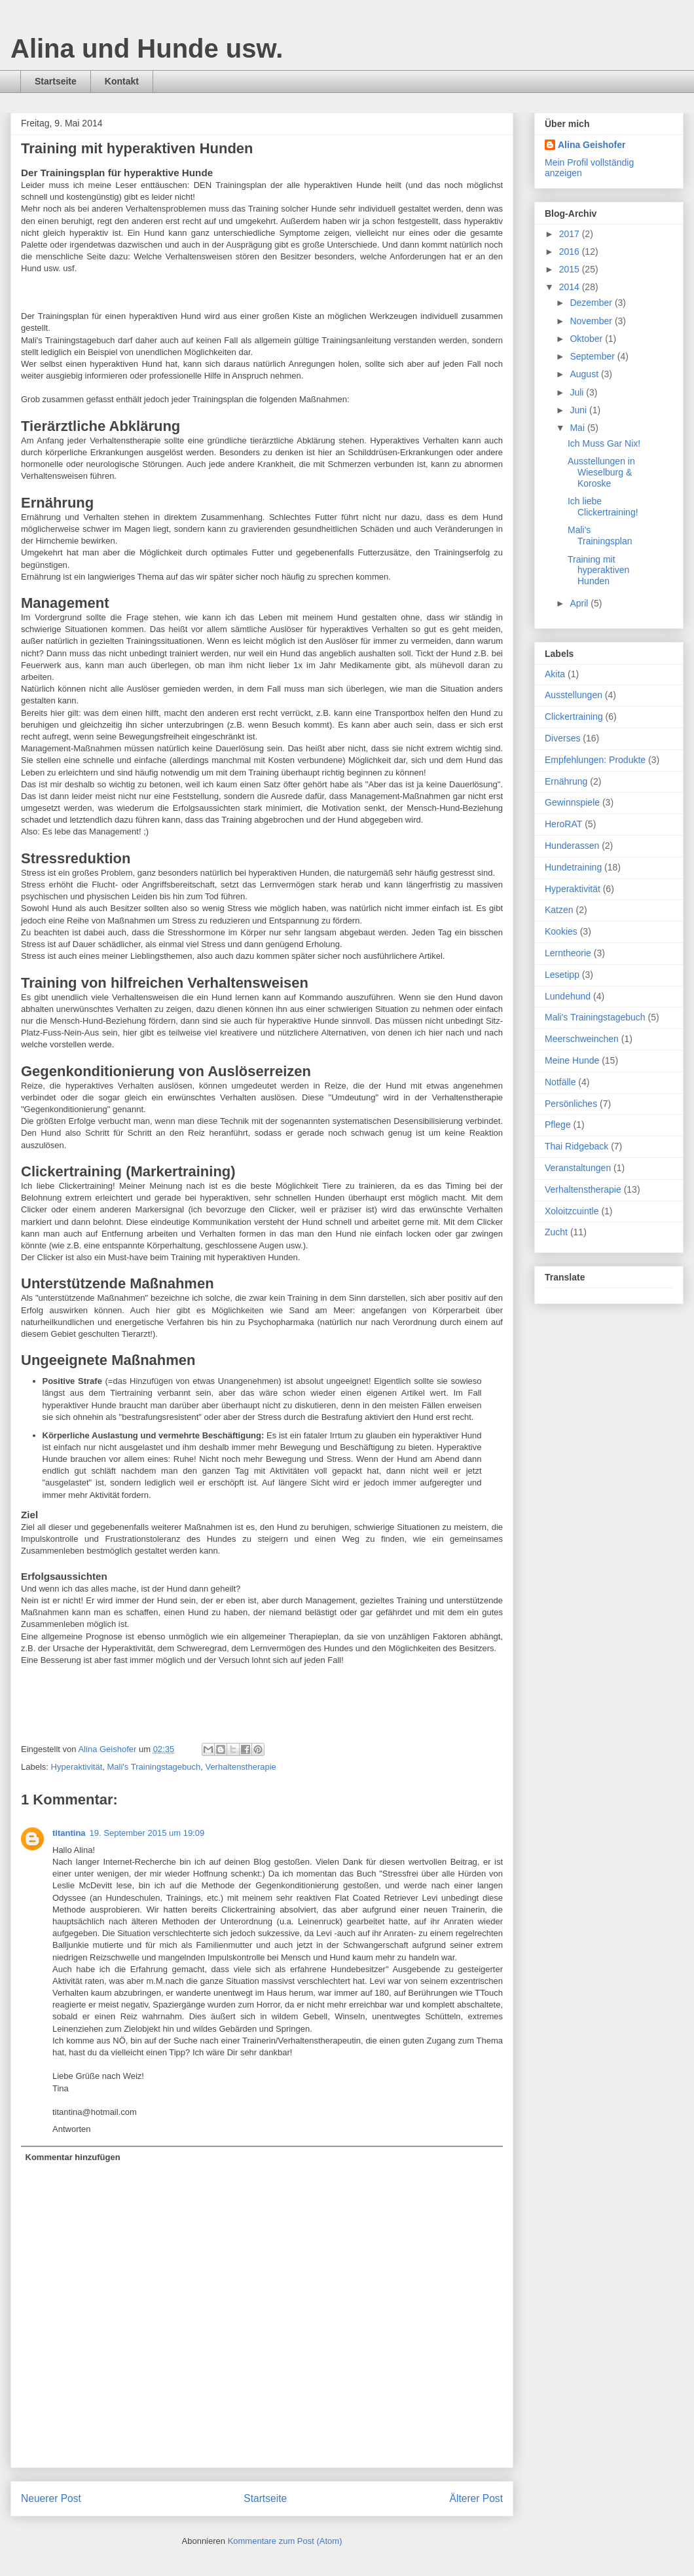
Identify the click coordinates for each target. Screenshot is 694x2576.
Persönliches (571, 1103)
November (592, 321)
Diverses (562, 738)
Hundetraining (573, 867)
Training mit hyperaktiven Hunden (598, 570)
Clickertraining (574, 716)
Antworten (71, 2129)
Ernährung (566, 781)
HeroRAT (563, 824)
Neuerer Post (51, 2498)
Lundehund (568, 996)
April (580, 603)
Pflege (558, 1124)
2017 (570, 234)
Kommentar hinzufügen (73, 2157)
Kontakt (122, 81)
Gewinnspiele (572, 802)
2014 (570, 287)
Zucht (556, 1232)
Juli (578, 392)
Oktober (587, 338)
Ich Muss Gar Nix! (604, 443)
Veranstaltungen (578, 1168)
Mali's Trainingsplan (600, 535)
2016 (570, 251)
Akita (555, 674)
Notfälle (560, 1082)
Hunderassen (572, 845)
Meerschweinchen (582, 1039)
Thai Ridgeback (576, 1146)
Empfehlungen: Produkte (595, 760)
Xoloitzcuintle (572, 1211)
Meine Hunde (572, 1060)
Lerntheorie (568, 953)
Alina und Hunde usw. (146, 48)
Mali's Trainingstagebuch (154, 1767)
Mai (578, 427)
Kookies (561, 931)
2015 (570, 269)
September (593, 356)
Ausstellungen (573, 695)
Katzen (559, 910)
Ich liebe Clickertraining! (603, 506)
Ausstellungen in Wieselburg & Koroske (601, 472)
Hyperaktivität (77, 1767)
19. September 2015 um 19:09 (147, 1833)
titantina (69, 1833)
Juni (579, 410)
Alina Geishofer (591, 145)
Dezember (592, 302)
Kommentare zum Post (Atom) (285, 2541)
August (585, 374)
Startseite (56, 81)
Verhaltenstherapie (240, 1767)
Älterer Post (476, 2498)
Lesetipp (562, 974)
